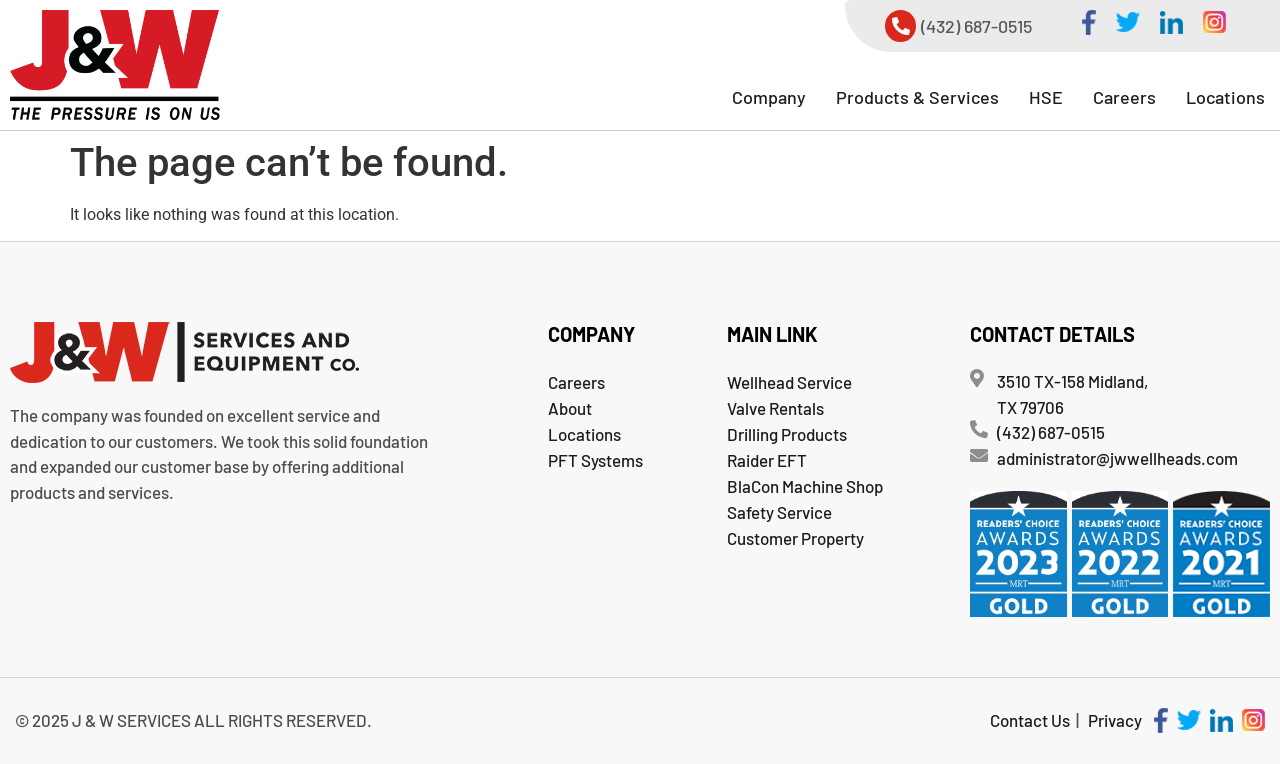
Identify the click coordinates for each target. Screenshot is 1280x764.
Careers (1124, 97)
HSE (1046, 97)
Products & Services (917, 97)
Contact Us (1030, 720)
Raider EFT (767, 460)
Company (769, 97)
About (570, 408)
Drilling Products (787, 434)
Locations (1225, 97)
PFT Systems (595, 460)
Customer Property (795, 538)
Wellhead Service (789, 382)
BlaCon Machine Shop (805, 486)
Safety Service (779, 512)
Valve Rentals (775, 408)
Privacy (1115, 720)
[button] (769, 97)
